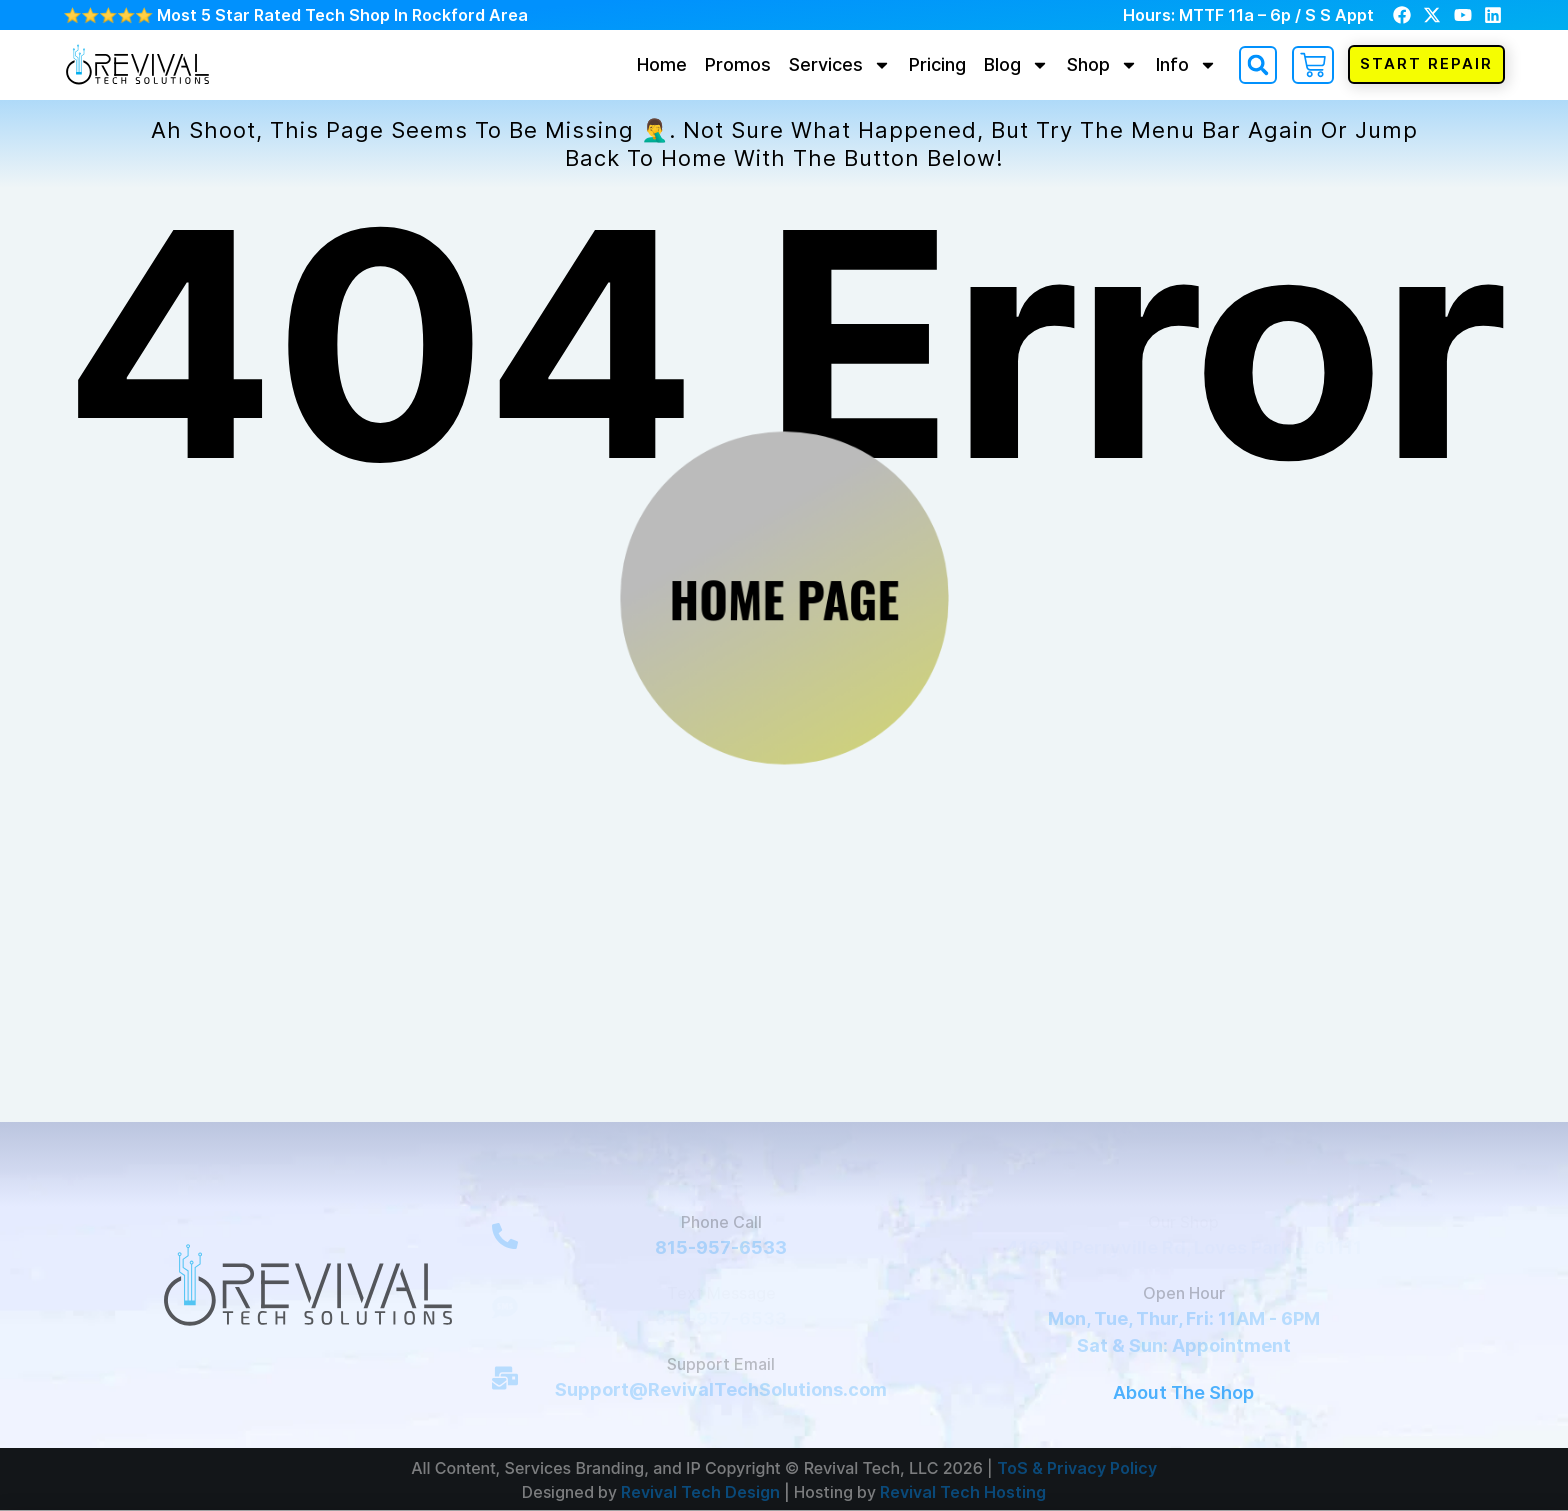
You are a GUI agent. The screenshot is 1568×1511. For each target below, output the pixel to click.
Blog (1016, 64)
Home (662, 64)
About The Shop (1183, 1392)
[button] (1258, 65)
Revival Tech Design (700, 1491)
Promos (738, 64)
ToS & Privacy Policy (1077, 1467)
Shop (1102, 64)
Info (1186, 64)
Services (840, 64)
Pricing (937, 64)
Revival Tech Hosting (963, 1491)
